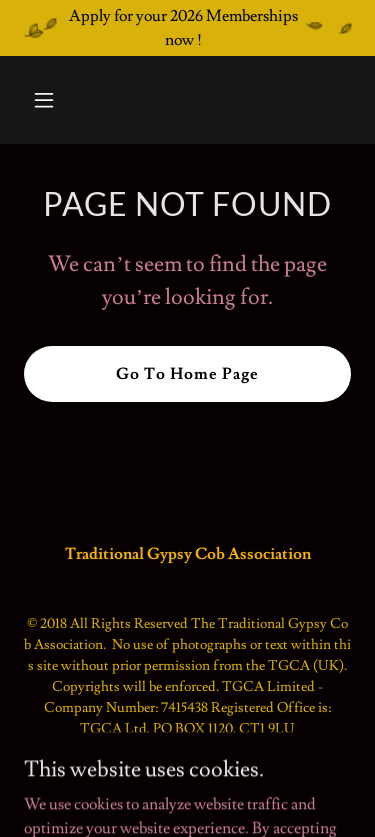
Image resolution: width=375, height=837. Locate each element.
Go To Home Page (187, 374)
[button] (61, 100)
